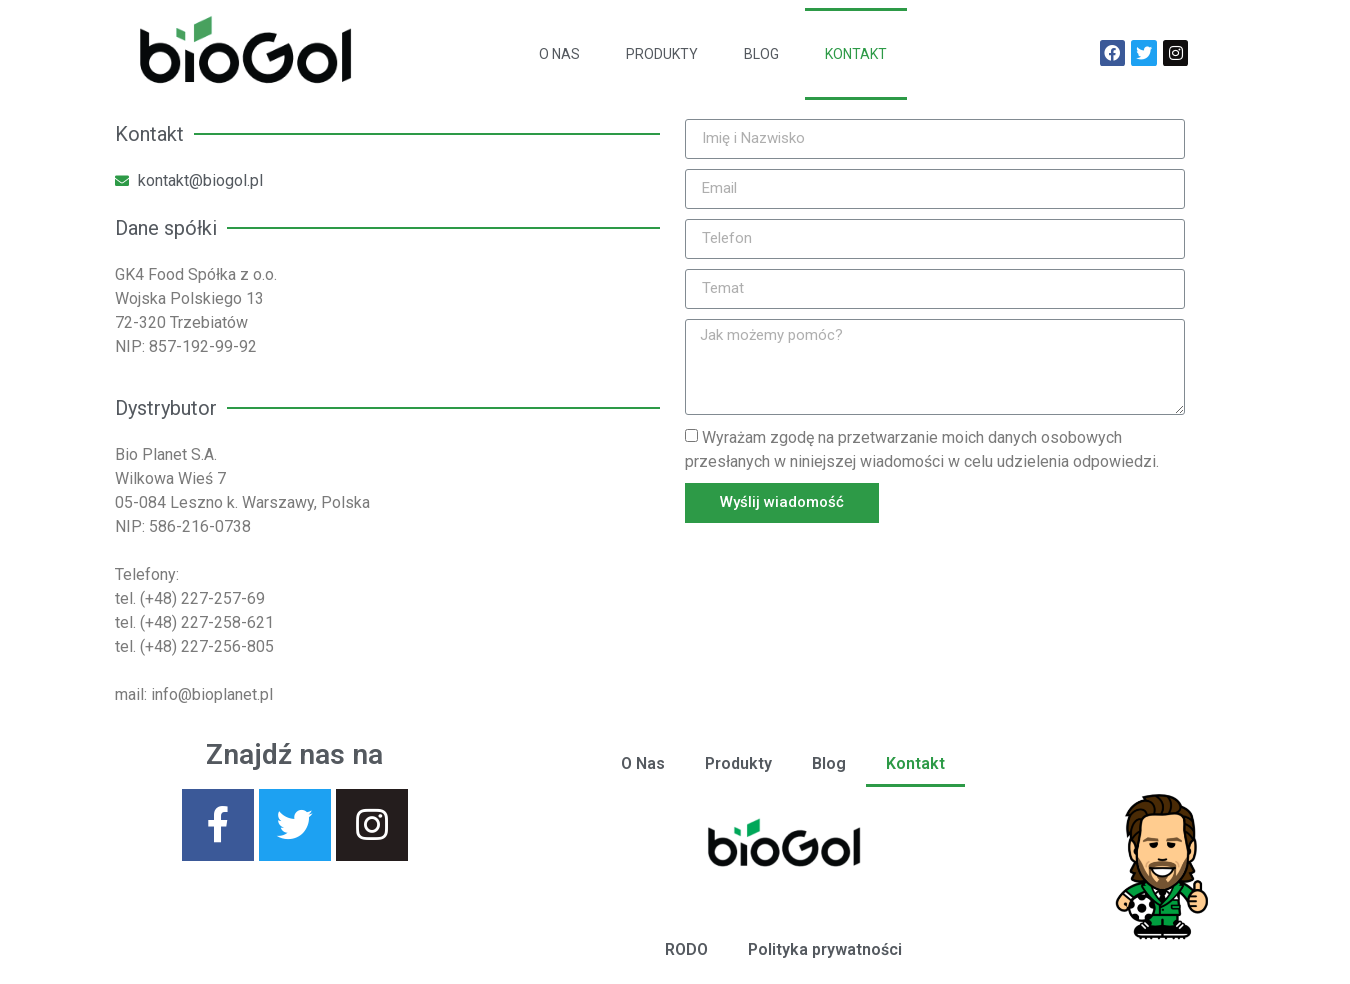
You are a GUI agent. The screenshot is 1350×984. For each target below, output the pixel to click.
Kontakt (856, 54)
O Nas (559, 54)
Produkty (662, 54)
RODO (686, 949)
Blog (761, 54)
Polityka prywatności (825, 949)
